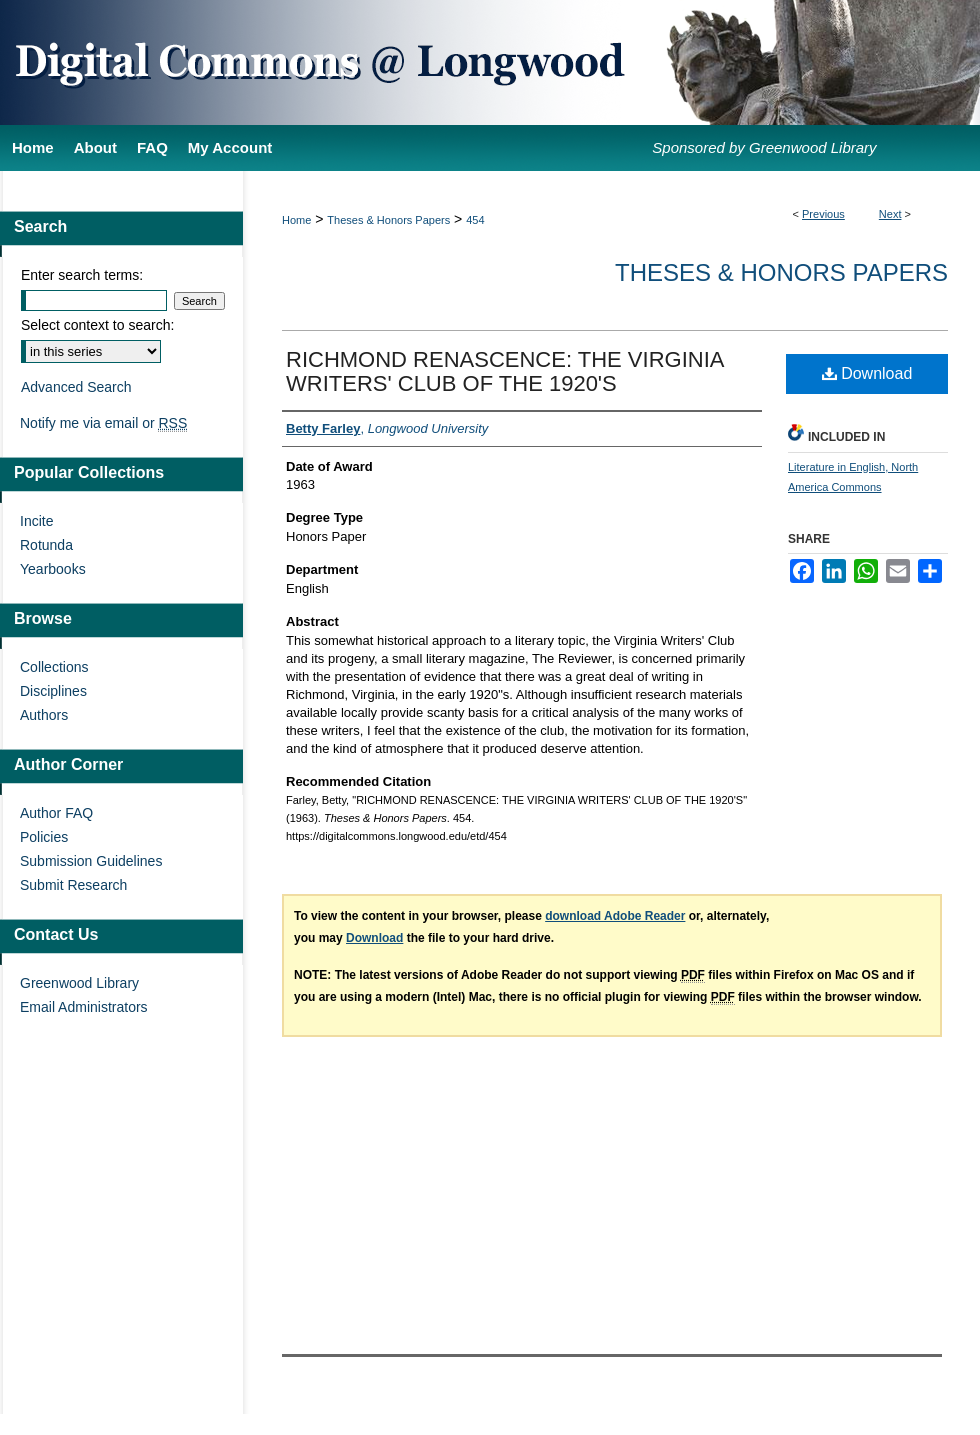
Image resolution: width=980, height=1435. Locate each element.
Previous (823, 214)
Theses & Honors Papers (388, 220)
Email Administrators (84, 1007)
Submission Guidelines (91, 861)
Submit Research (73, 885)
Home (296, 220)
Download (867, 373)
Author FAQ (56, 813)
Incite (36, 521)
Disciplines (53, 691)
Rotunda (46, 545)
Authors (44, 715)
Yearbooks (53, 569)
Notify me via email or (103, 423)
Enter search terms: (82, 275)
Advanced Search (76, 387)
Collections (54, 667)
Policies (44, 837)
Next (890, 214)
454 (475, 220)
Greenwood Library (79, 983)
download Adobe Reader (615, 916)
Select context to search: (97, 325)
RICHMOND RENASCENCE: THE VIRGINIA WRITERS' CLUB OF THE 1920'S (504, 371)
